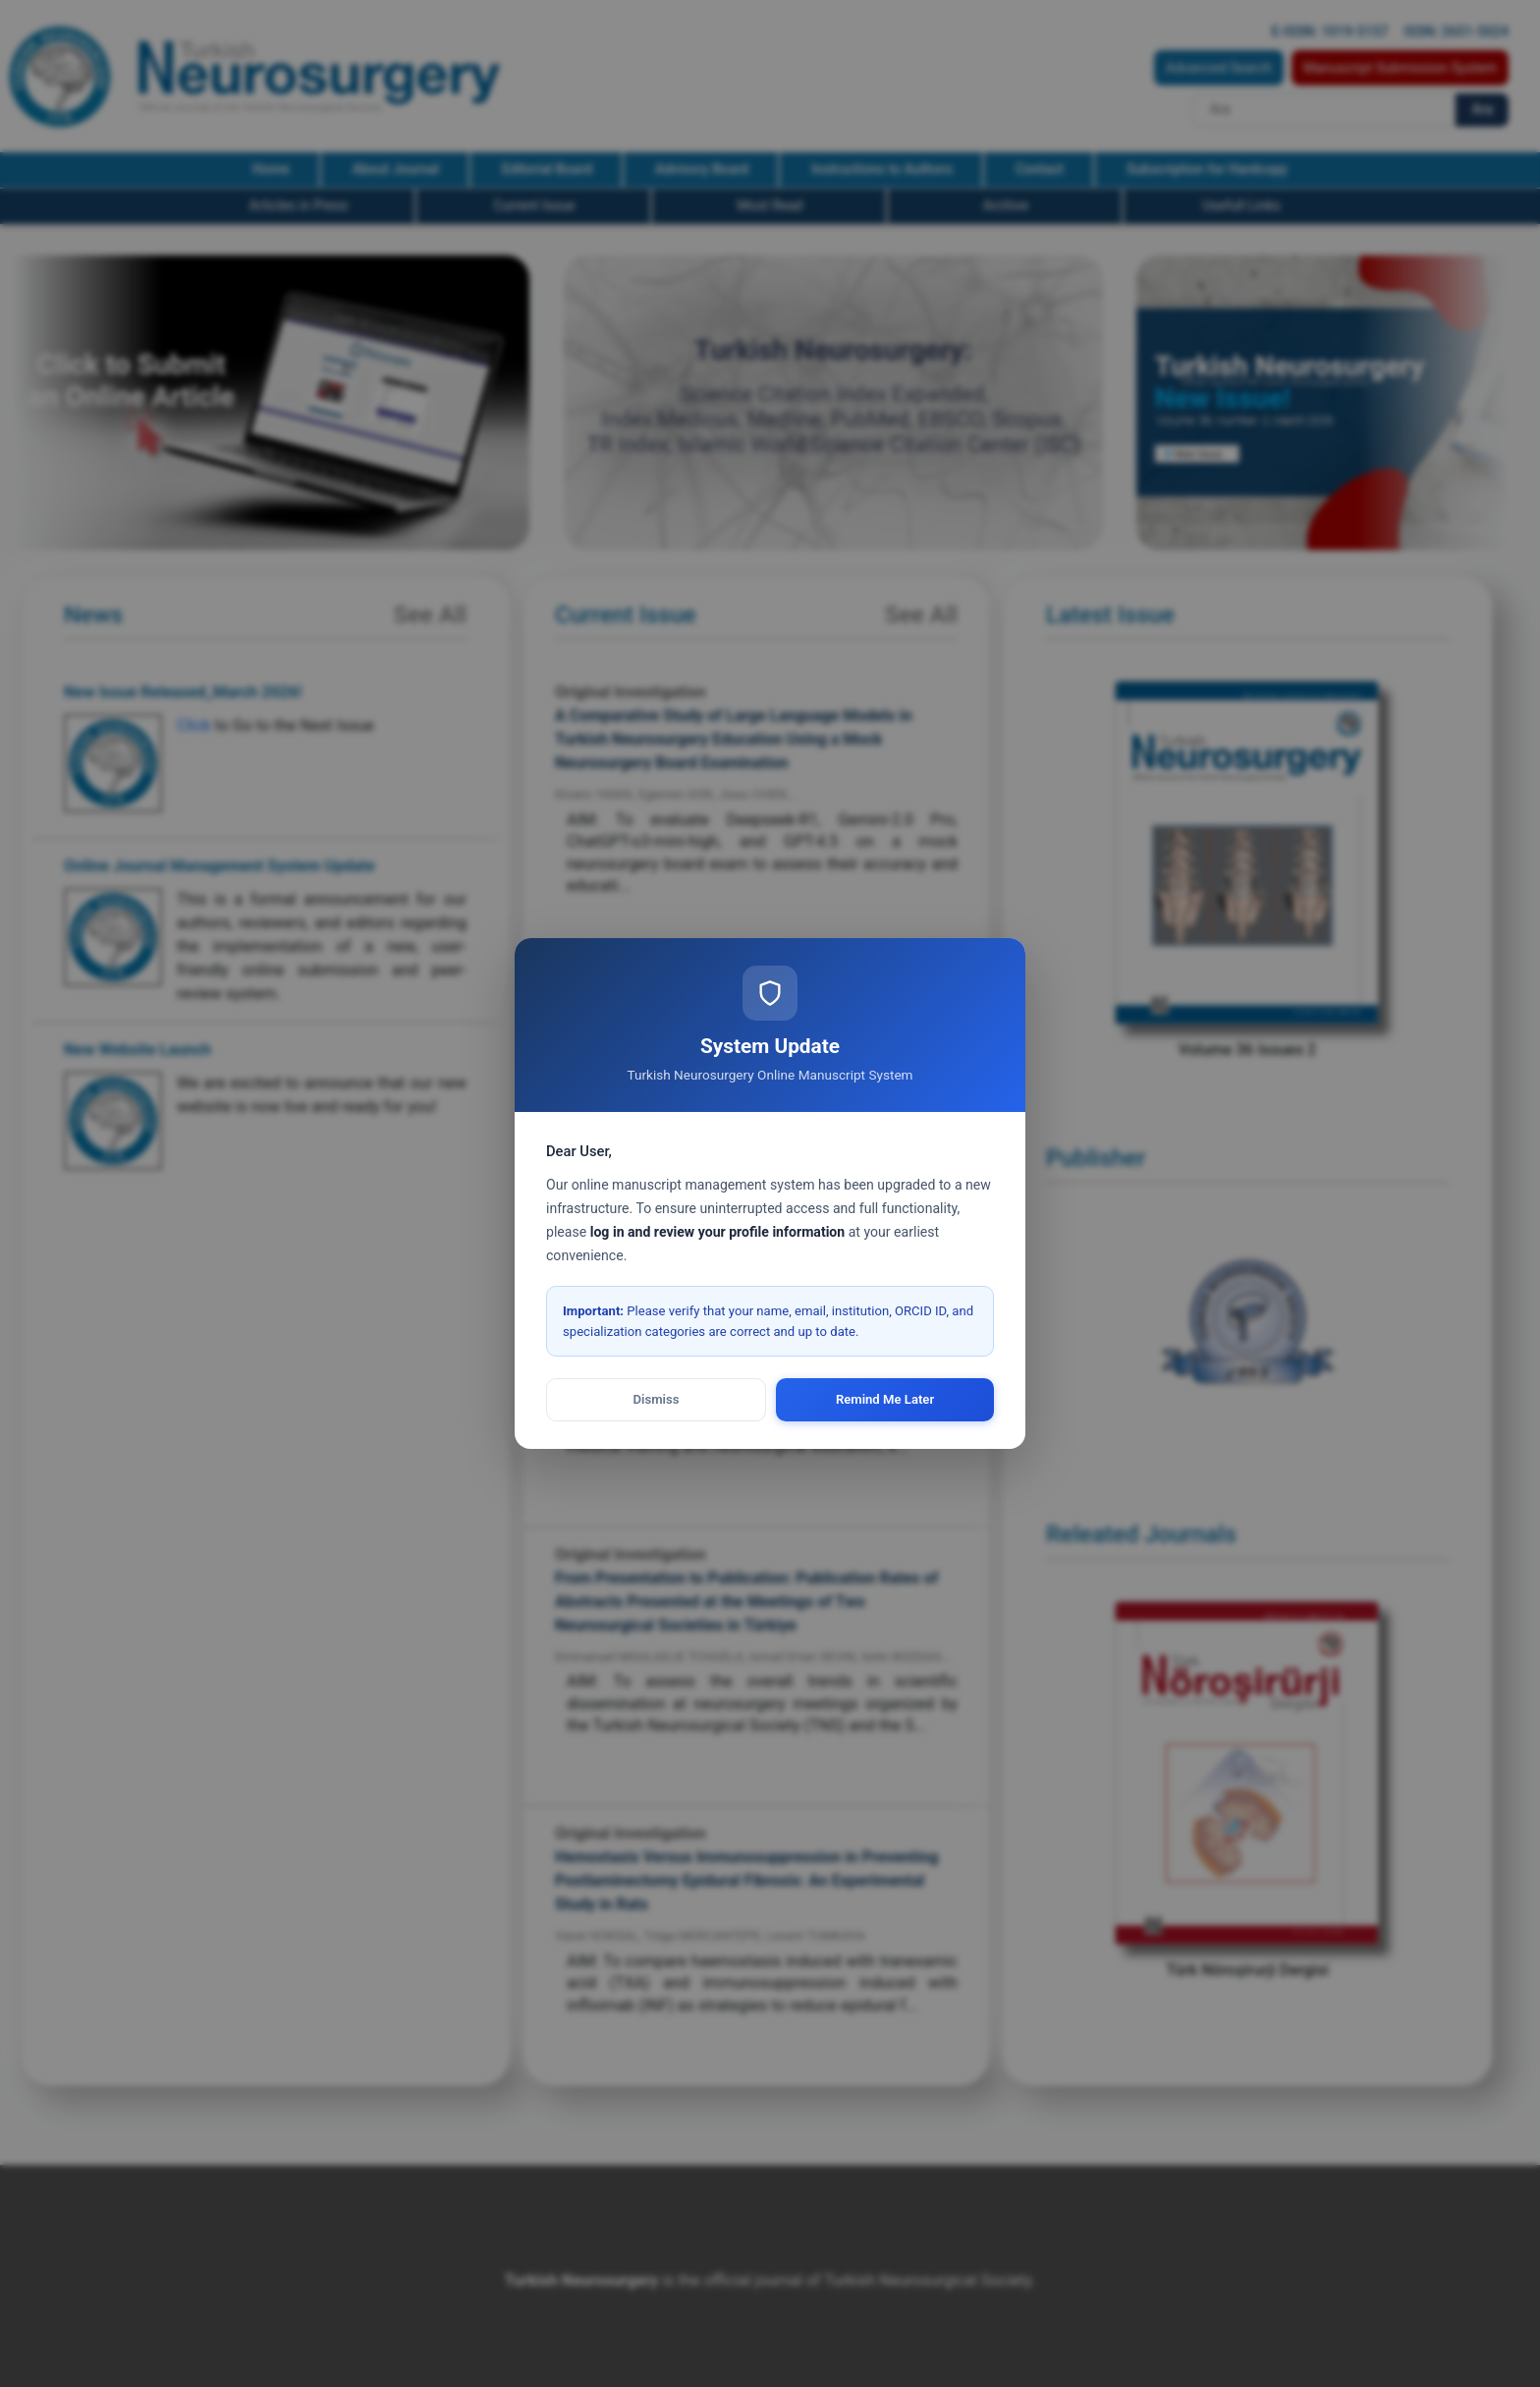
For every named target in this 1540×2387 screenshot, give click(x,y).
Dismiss (656, 1399)
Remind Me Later (885, 1399)
